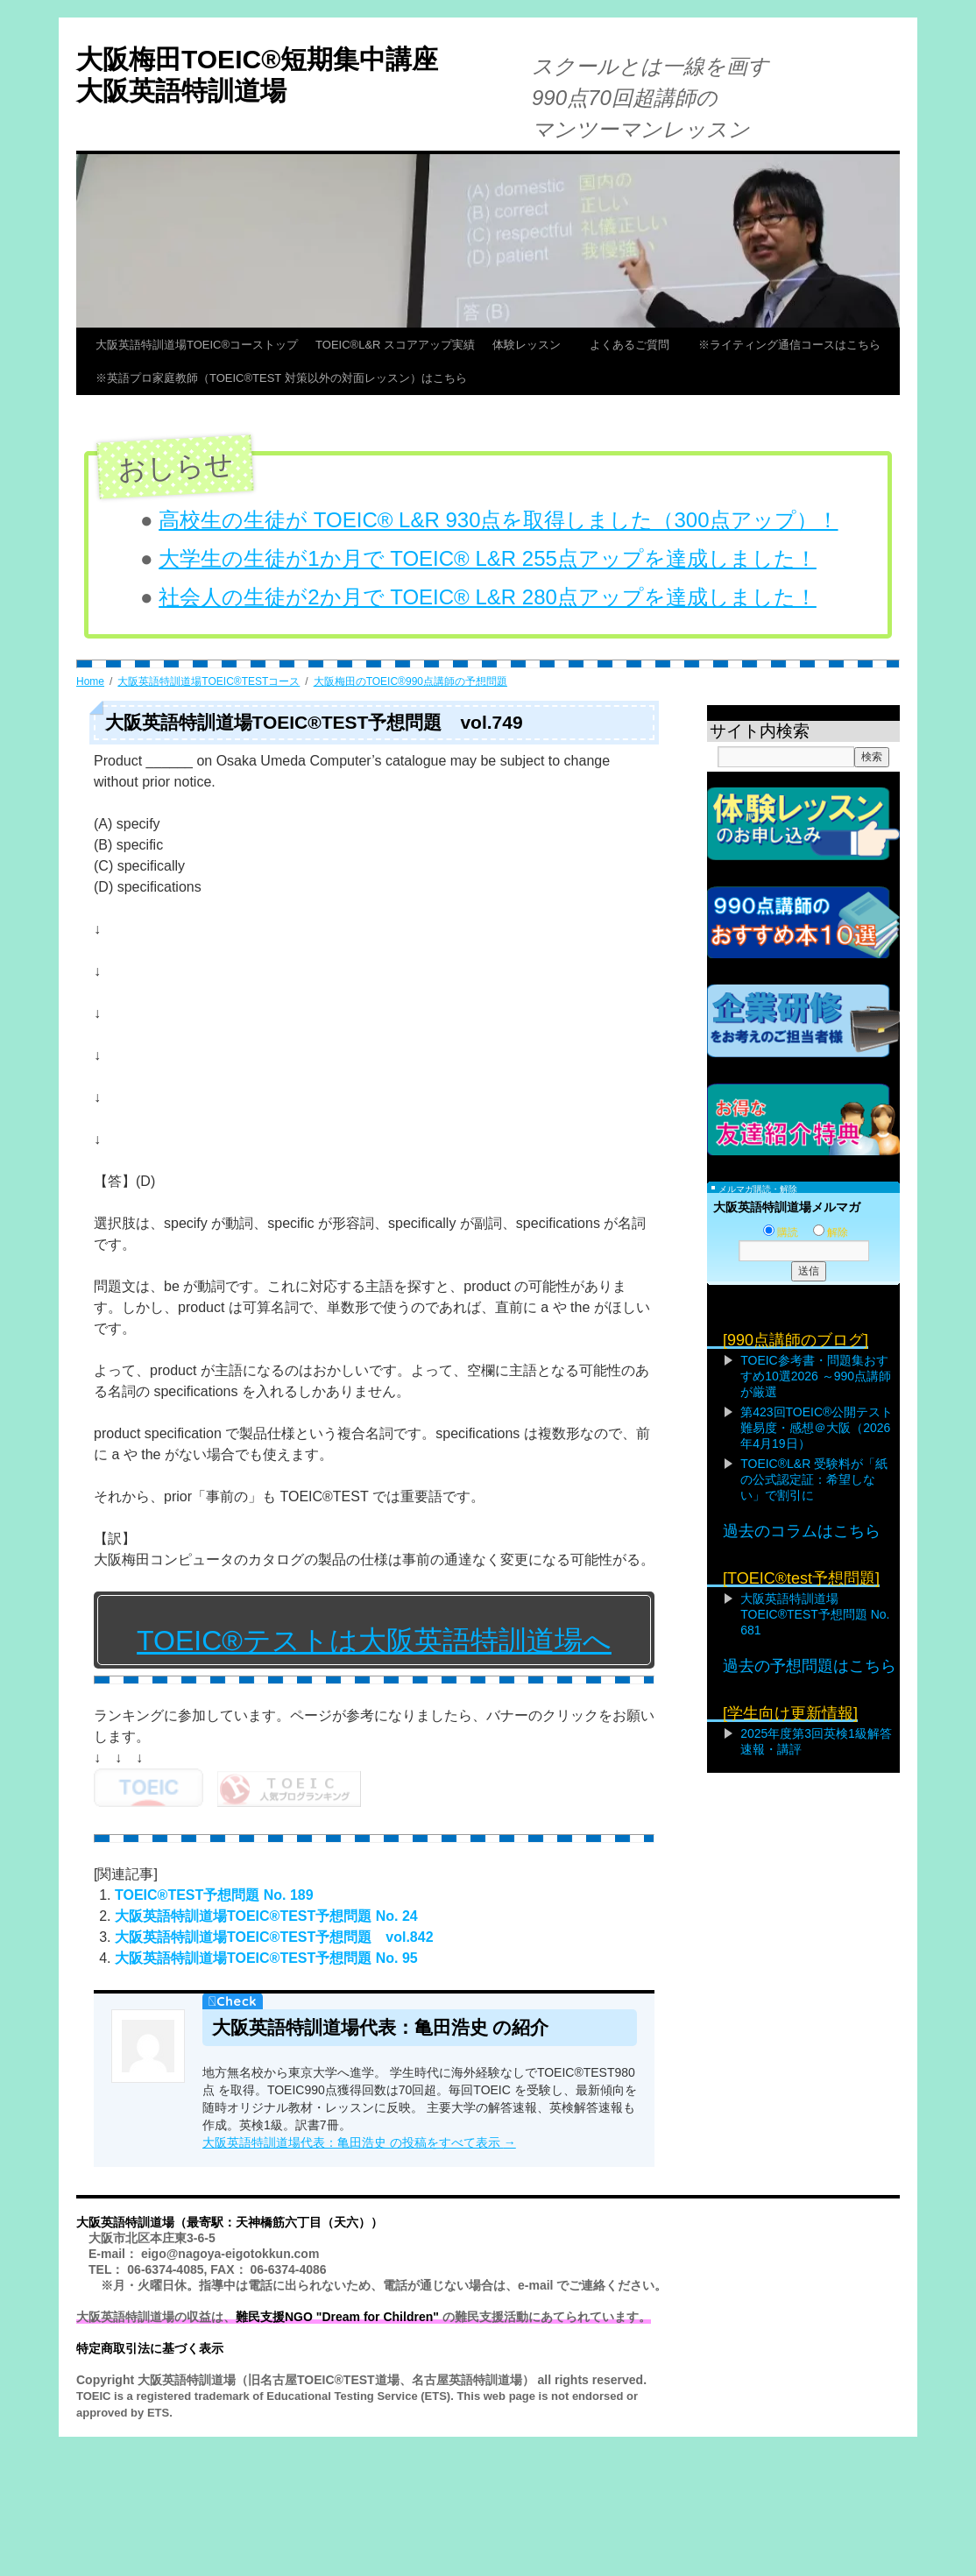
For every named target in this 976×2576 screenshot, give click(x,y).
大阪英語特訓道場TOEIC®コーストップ (196, 344)
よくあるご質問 (635, 344)
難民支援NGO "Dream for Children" (337, 2314)
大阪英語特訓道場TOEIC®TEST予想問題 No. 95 (266, 1955)
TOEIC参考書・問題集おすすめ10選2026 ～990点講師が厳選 (815, 1376)
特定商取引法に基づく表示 (149, 2346)
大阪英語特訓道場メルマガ (786, 1207)
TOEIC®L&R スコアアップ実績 (395, 344)
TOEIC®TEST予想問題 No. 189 (214, 1892)
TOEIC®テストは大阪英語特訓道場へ (374, 1640)
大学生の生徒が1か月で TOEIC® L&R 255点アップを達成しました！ (488, 558)
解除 (830, 1232)
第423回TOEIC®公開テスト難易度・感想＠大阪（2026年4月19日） (816, 1427)
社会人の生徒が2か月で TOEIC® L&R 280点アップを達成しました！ (488, 597)
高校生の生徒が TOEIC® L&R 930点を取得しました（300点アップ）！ (498, 520)
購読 (780, 1232)
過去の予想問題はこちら (809, 1666)
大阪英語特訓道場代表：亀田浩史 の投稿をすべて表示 (359, 2140)
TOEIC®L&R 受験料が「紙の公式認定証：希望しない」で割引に (814, 1479)
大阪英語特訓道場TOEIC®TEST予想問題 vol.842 (274, 1934)
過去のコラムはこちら (802, 1531)
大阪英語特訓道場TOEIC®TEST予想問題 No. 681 (814, 1614)
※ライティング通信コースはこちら (789, 344)
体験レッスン (532, 344)
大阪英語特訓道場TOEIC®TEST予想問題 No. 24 (266, 1913)
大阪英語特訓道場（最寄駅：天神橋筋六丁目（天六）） (229, 2220)
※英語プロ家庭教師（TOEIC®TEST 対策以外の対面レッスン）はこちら (281, 378)
